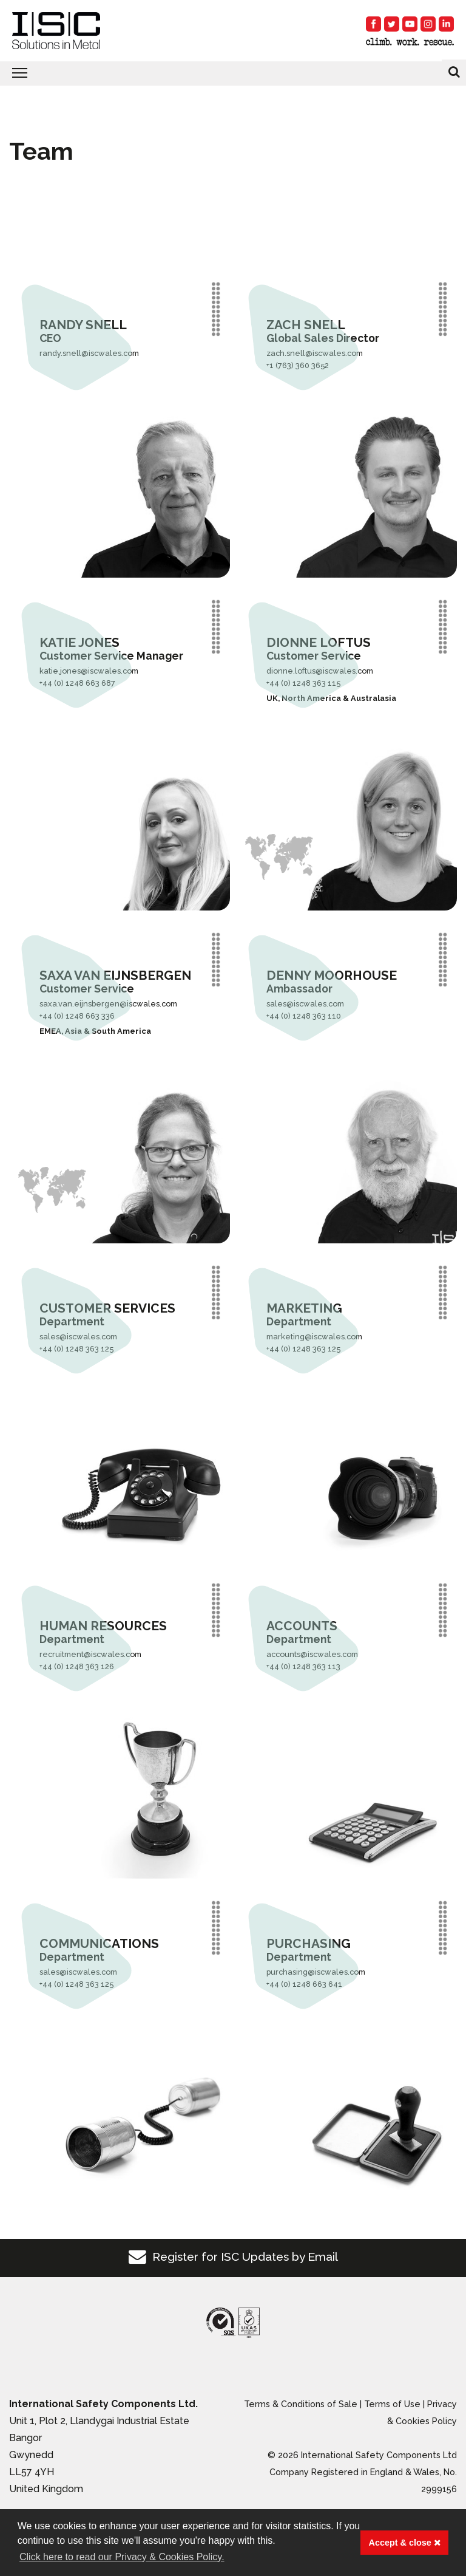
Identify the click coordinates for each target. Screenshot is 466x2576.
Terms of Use (392, 2404)
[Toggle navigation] (233, 73)
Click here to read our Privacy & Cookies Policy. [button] (122, 2557)
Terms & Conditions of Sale (300, 2404)
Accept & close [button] (405, 2542)
